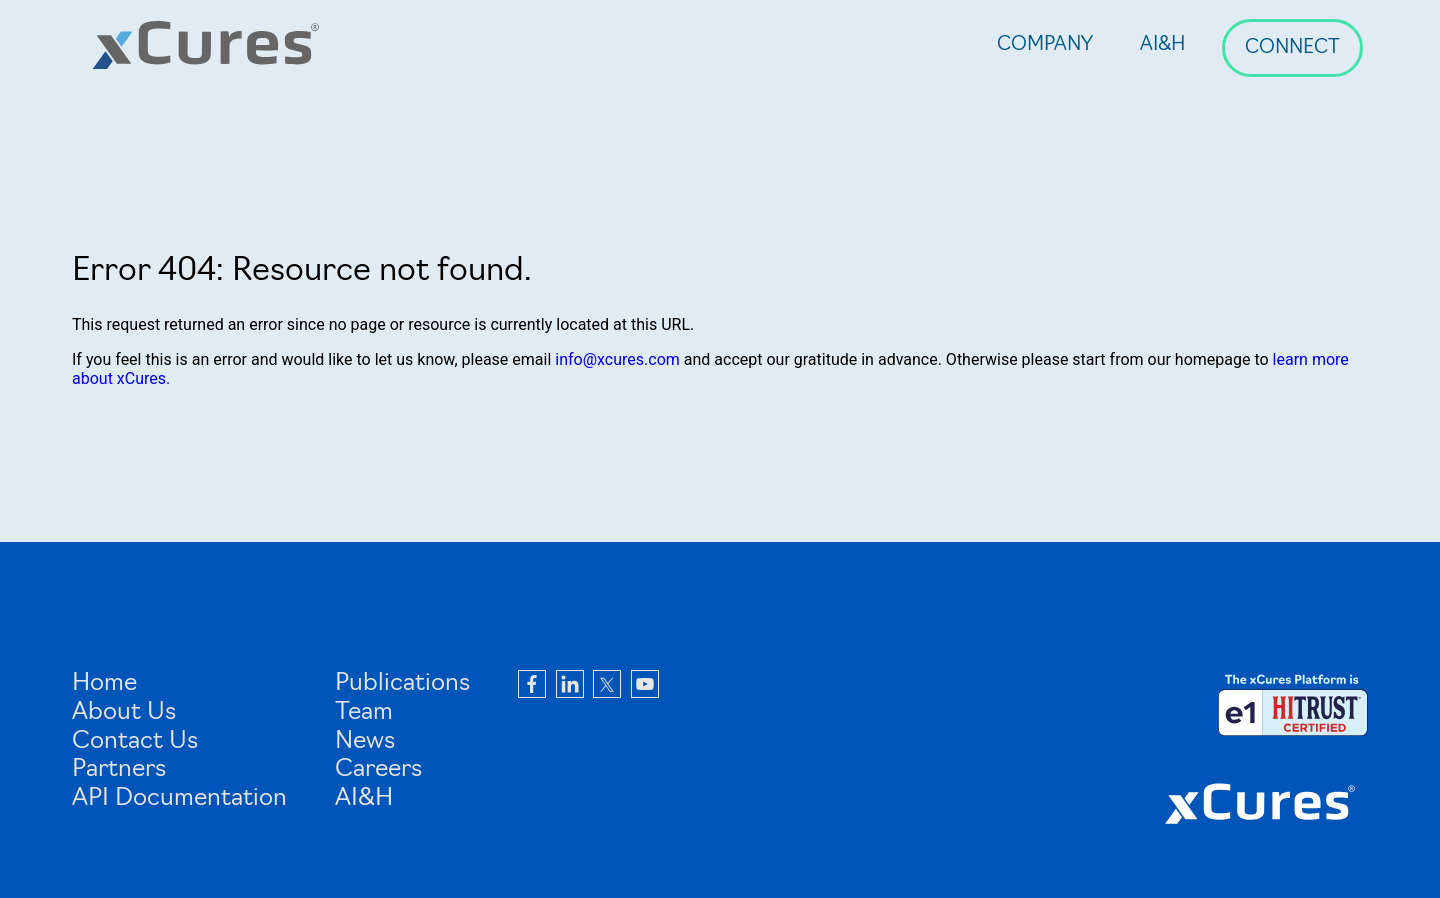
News (365, 742)
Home (104, 684)
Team (364, 713)
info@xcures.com (617, 359)
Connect (1292, 48)
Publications (402, 684)
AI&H (1163, 45)
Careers (378, 770)
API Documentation (179, 799)
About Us (124, 713)
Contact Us (135, 742)
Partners (119, 770)
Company (1045, 45)
